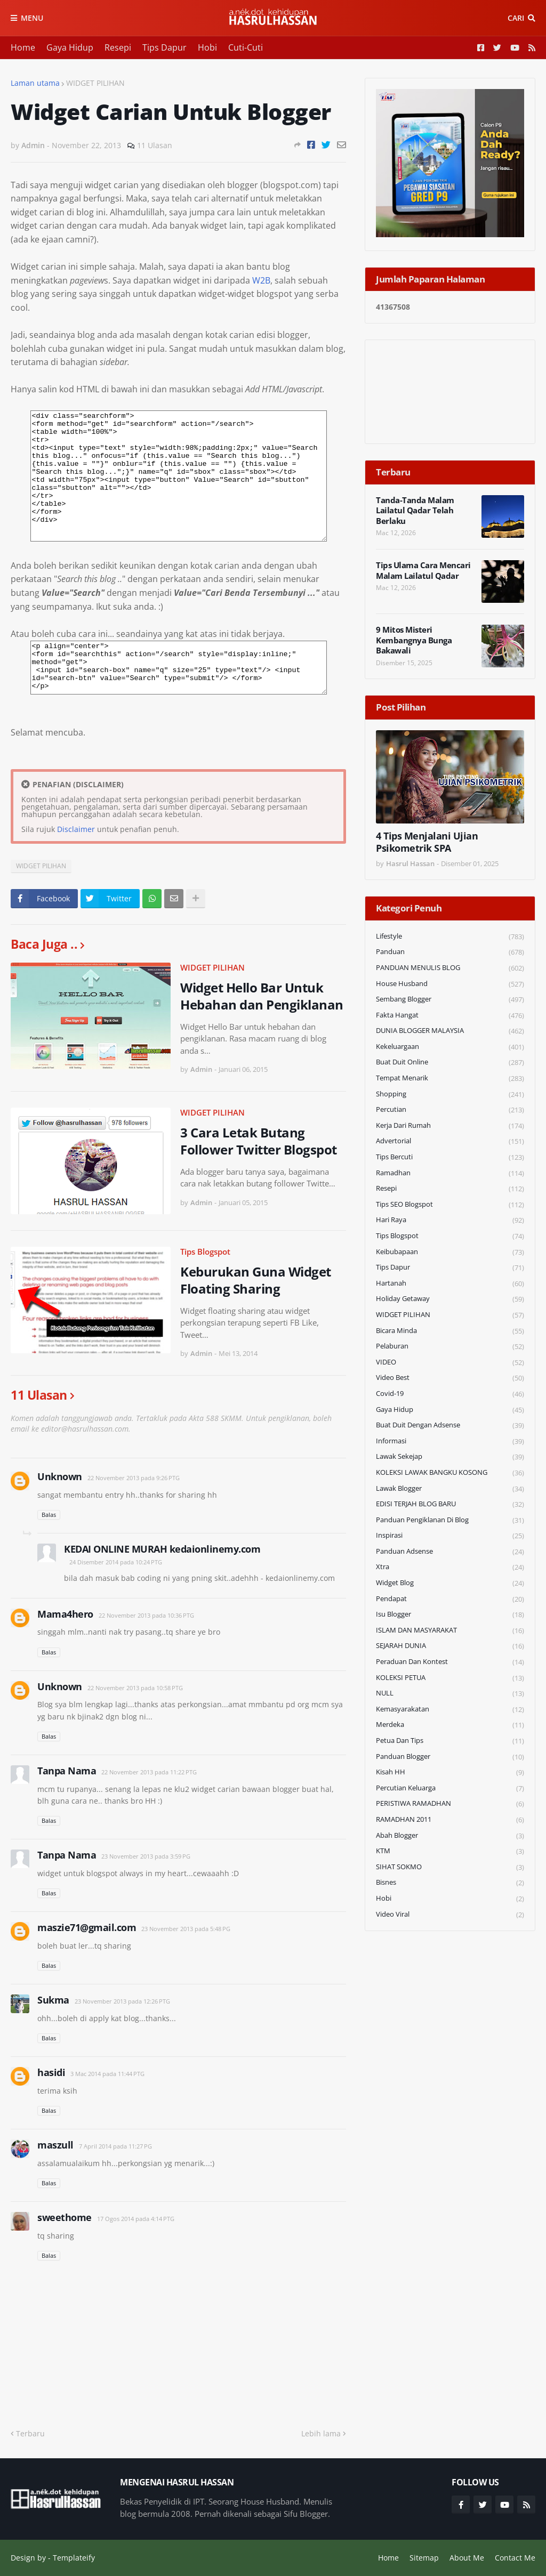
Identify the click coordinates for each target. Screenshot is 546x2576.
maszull (55, 2144)
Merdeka (450, 1725)
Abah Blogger (450, 1836)
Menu (32, 18)
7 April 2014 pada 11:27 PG (115, 2146)
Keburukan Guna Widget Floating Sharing (255, 1279)
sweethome (64, 2217)
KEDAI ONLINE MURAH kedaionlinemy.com (162, 1549)
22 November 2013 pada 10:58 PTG (135, 1688)
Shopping (450, 1094)
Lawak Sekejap (450, 1457)
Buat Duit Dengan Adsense (450, 1425)
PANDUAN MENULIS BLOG (450, 968)
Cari (516, 18)
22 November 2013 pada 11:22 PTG (149, 1772)
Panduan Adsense (450, 1551)
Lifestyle (450, 936)
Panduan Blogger (450, 1757)
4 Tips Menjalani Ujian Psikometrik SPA (427, 842)
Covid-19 (450, 1394)
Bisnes (450, 1882)
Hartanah (450, 1283)
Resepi (118, 47)
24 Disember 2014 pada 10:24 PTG (115, 1562)
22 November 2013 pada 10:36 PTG (146, 1615)
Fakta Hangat (450, 1015)
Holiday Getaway (450, 1299)
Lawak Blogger (450, 1489)
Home (23, 47)
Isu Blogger (450, 1614)
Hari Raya (450, 1220)
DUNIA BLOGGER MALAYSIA (450, 1031)
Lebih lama (321, 2433)
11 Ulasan (154, 145)
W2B (261, 280)
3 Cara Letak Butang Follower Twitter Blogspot (258, 1140)
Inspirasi (450, 1535)
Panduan (450, 952)
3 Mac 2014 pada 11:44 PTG (107, 2074)
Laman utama (35, 83)
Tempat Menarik (450, 1078)
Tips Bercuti (450, 1157)
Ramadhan (450, 1173)
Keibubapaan (450, 1252)
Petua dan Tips (450, 1741)
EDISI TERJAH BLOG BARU (450, 1504)
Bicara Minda (450, 1331)
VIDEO (450, 1362)
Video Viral (450, 1914)
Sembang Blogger (450, 999)
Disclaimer (76, 829)
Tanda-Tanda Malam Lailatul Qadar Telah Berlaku (415, 510)
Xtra (450, 1567)
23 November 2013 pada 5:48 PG (185, 1929)
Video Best (450, 1378)
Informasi (450, 1441)
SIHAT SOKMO (450, 1867)
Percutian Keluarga (450, 1788)
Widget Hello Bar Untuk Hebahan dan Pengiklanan (261, 995)
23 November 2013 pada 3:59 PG (145, 1856)
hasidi (51, 2072)
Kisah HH (450, 1772)
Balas (49, 1515)
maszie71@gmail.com (86, 1927)
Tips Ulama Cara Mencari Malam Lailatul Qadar (423, 570)
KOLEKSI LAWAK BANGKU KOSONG (450, 1473)
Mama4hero (65, 1614)
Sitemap (424, 2558)
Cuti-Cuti (245, 47)
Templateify (74, 2558)
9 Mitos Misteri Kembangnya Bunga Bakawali (414, 640)
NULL (450, 1693)
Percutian (450, 1110)
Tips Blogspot (205, 1251)
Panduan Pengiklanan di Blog (450, 1520)
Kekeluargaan (450, 1047)
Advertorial (450, 1141)
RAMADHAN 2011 (450, 1820)
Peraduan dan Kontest (450, 1662)
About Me (466, 2558)
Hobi (207, 47)
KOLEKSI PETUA (450, 1678)
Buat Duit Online (450, 1062)
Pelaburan (450, 1346)
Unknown (59, 1476)
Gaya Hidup (69, 47)
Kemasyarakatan (450, 1709)
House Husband (450, 984)
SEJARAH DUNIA (450, 1646)
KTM (450, 1851)
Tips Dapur (164, 47)
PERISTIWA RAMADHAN (450, 1804)
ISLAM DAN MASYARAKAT (450, 1630)
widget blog (450, 1583)
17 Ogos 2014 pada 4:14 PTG (135, 2219)
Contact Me (515, 2558)
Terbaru (30, 2433)
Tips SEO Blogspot (450, 1204)
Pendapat (450, 1599)
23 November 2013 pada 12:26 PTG (122, 2001)
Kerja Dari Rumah (450, 1126)
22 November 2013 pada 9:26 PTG (133, 1478)
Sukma (53, 1999)
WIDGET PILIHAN (95, 83)
